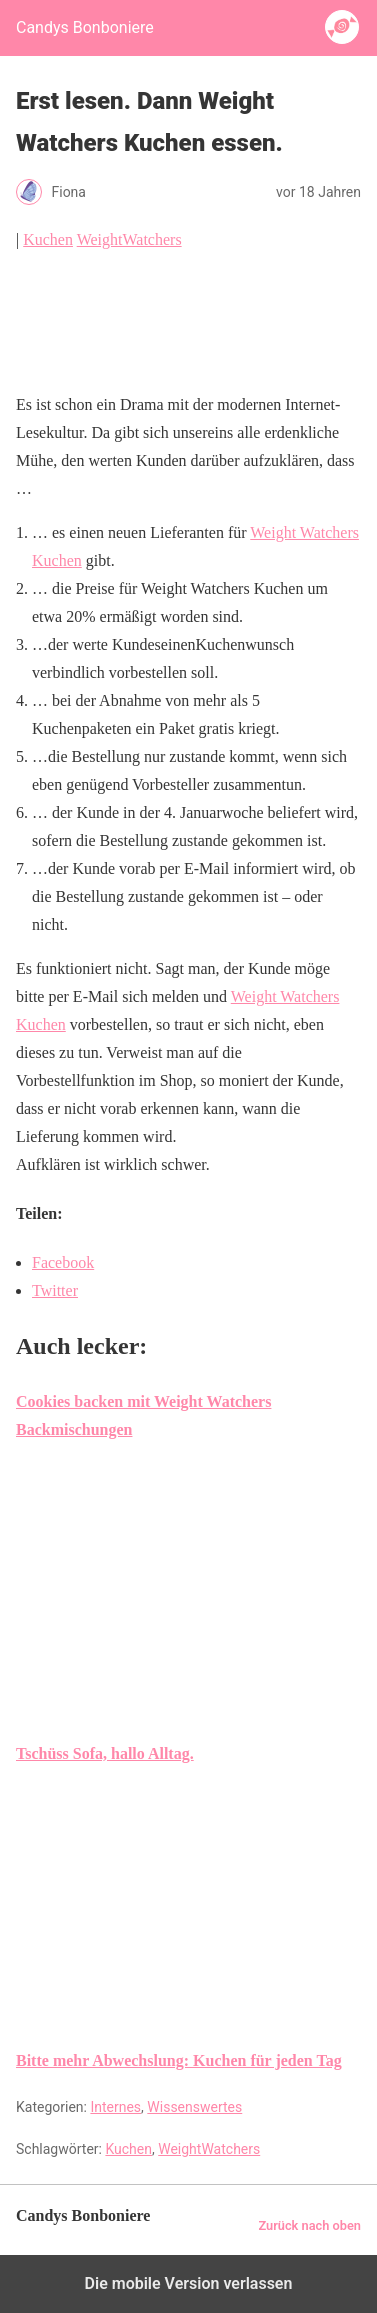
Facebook (63, 1262)
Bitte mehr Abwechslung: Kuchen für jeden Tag (179, 2060)
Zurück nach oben (309, 2225)
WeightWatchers (129, 239)
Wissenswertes (194, 2107)
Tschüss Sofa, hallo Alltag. (105, 1753)
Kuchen (48, 239)
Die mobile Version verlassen (189, 2283)
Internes (115, 2107)
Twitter (55, 1290)
